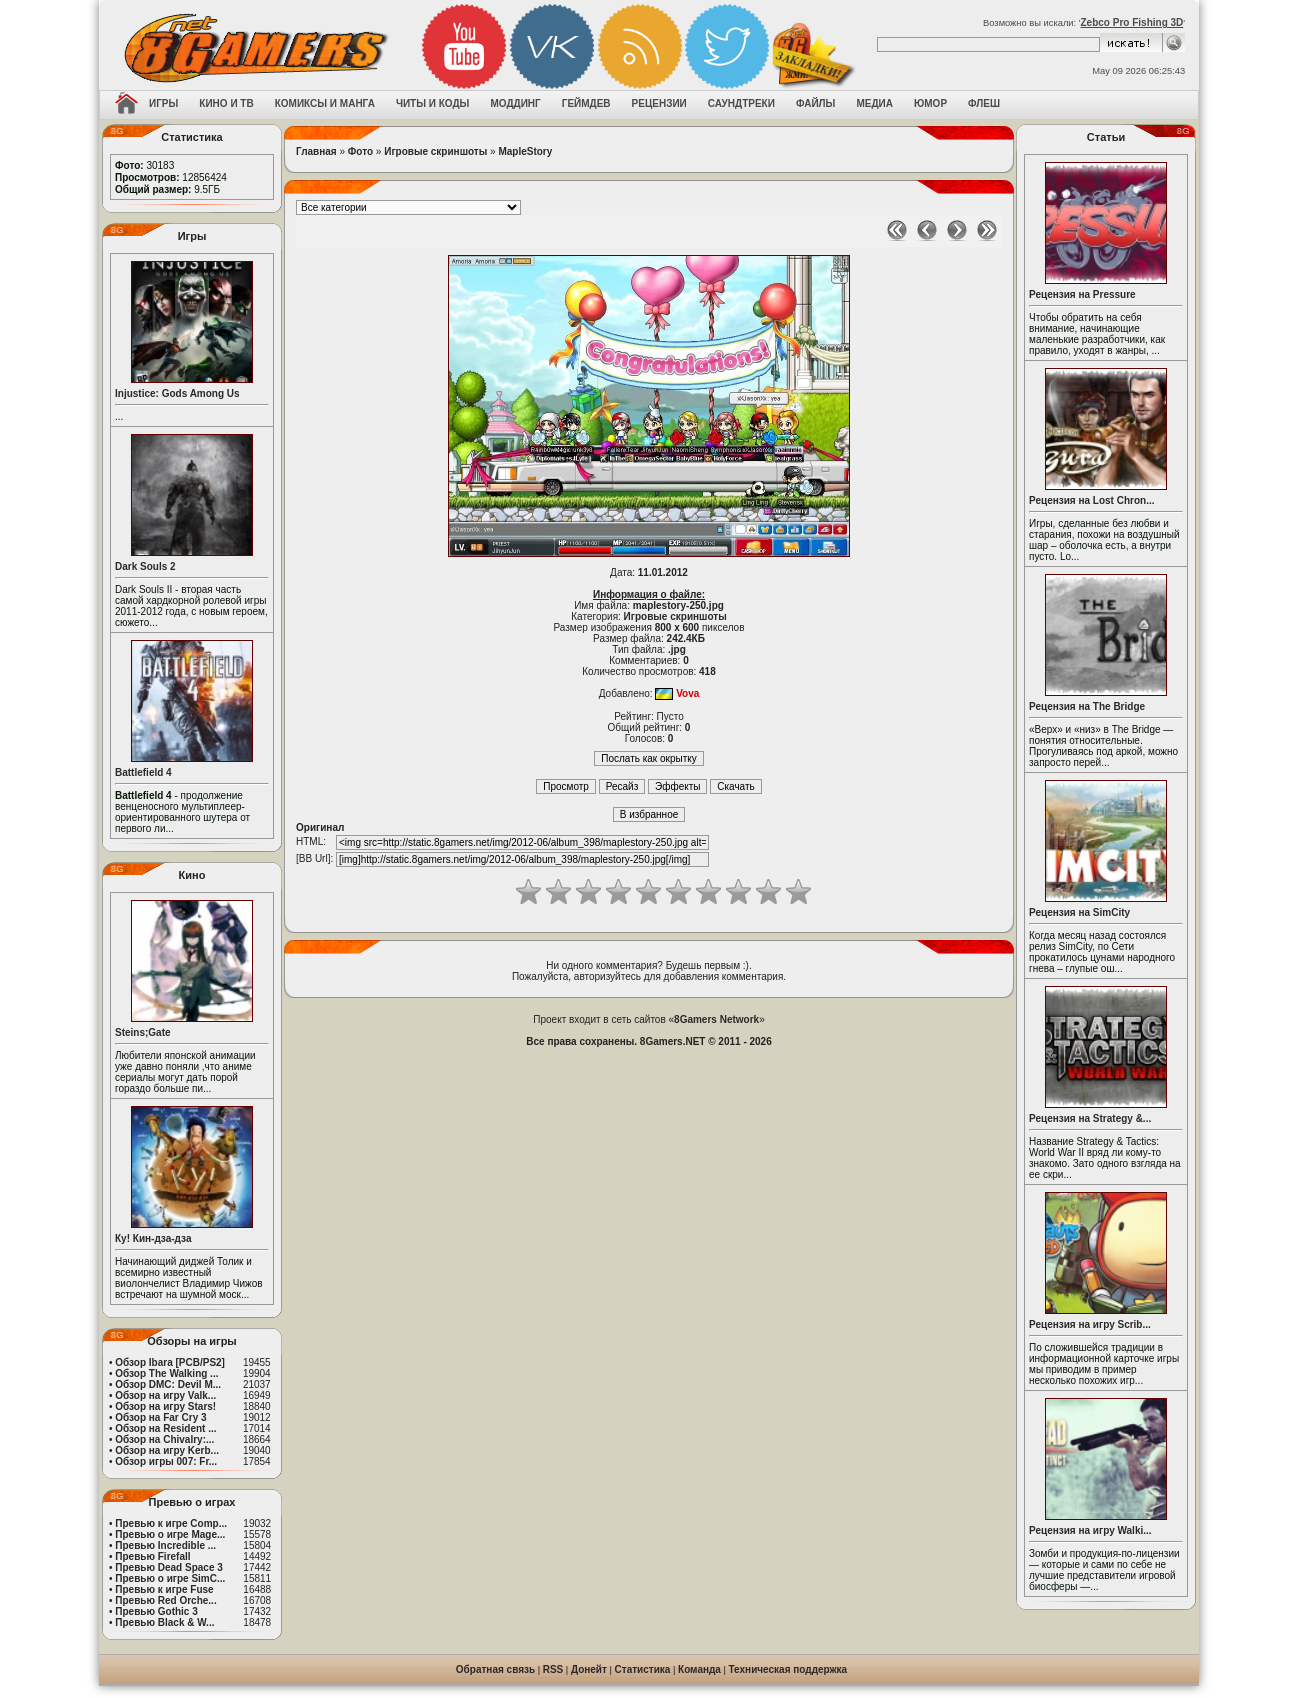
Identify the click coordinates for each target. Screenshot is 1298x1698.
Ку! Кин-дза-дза (153, 1238)
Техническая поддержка (788, 1669)
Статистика (643, 1669)
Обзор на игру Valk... (165, 1395)
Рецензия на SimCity (1079, 912)
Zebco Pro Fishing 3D (1132, 22)
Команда (699, 1669)
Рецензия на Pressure (1082, 294)
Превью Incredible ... (165, 1545)
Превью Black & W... (164, 1622)
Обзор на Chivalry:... (164, 1439)
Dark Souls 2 (145, 566)
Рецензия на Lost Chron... (1092, 500)
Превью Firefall (152, 1556)
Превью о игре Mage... (170, 1534)
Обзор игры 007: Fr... (166, 1461)
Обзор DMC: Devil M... (168, 1384)
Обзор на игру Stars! (165, 1406)
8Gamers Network (716, 1019)
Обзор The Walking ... (166, 1373)
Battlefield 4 (143, 772)
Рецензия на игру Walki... (1090, 1530)
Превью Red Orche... (165, 1600)
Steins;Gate (143, 1032)
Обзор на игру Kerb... (167, 1450)
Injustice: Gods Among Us (177, 393)
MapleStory (525, 151)
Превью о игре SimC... (170, 1578)
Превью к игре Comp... (171, 1523)
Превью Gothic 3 (156, 1611)
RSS (553, 1669)
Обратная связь (495, 1669)
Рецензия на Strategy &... (1090, 1118)
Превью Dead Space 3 (169, 1567)
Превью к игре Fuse (164, 1589)
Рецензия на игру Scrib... (1090, 1324)
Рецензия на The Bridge (1087, 706)
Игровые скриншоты (435, 151)
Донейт (589, 1669)
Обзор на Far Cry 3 (160, 1417)
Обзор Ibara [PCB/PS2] (170, 1362)
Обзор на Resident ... (165, 1428)
